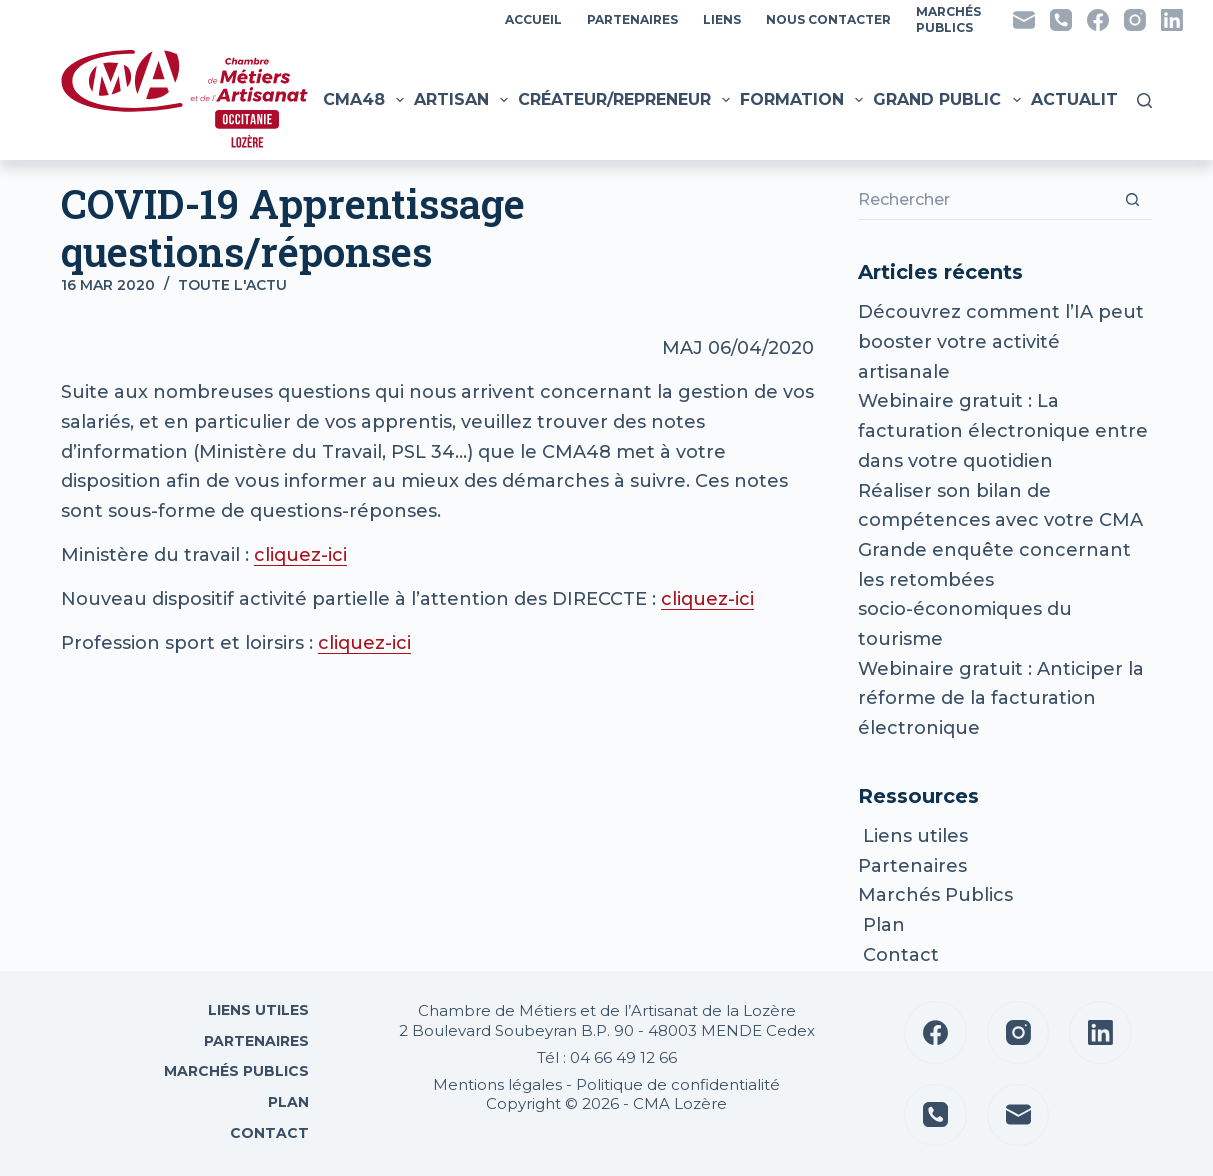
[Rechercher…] (985, 200)
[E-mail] (1024, 20)
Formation (804, 100)
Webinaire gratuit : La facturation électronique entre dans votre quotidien (1003, 430)
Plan (881, 925)
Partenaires (632, 19)
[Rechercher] (1144, 100)
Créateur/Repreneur (626, 100)
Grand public (949, 100)
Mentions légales (497, 1084)
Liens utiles (913, 836)
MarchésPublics (948, 19)
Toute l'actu (232, 285)
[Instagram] (1135, 20)
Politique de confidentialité (678, 1084)
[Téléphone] (1061, 20)
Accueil (533, 19)
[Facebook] (1098, 20)
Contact (898, 955)
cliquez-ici (300, 555)
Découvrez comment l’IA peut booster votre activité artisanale (1001, 341)
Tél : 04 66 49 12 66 (607, 1057)
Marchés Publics (935, 895)
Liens (722, 19)
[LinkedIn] (1172, 20)
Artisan (463, 100)
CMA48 (366, 100)
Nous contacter (828, 19)
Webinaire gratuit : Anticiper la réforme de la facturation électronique (1001, 698)
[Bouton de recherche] (1132, 200)
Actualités (1097, 100)
